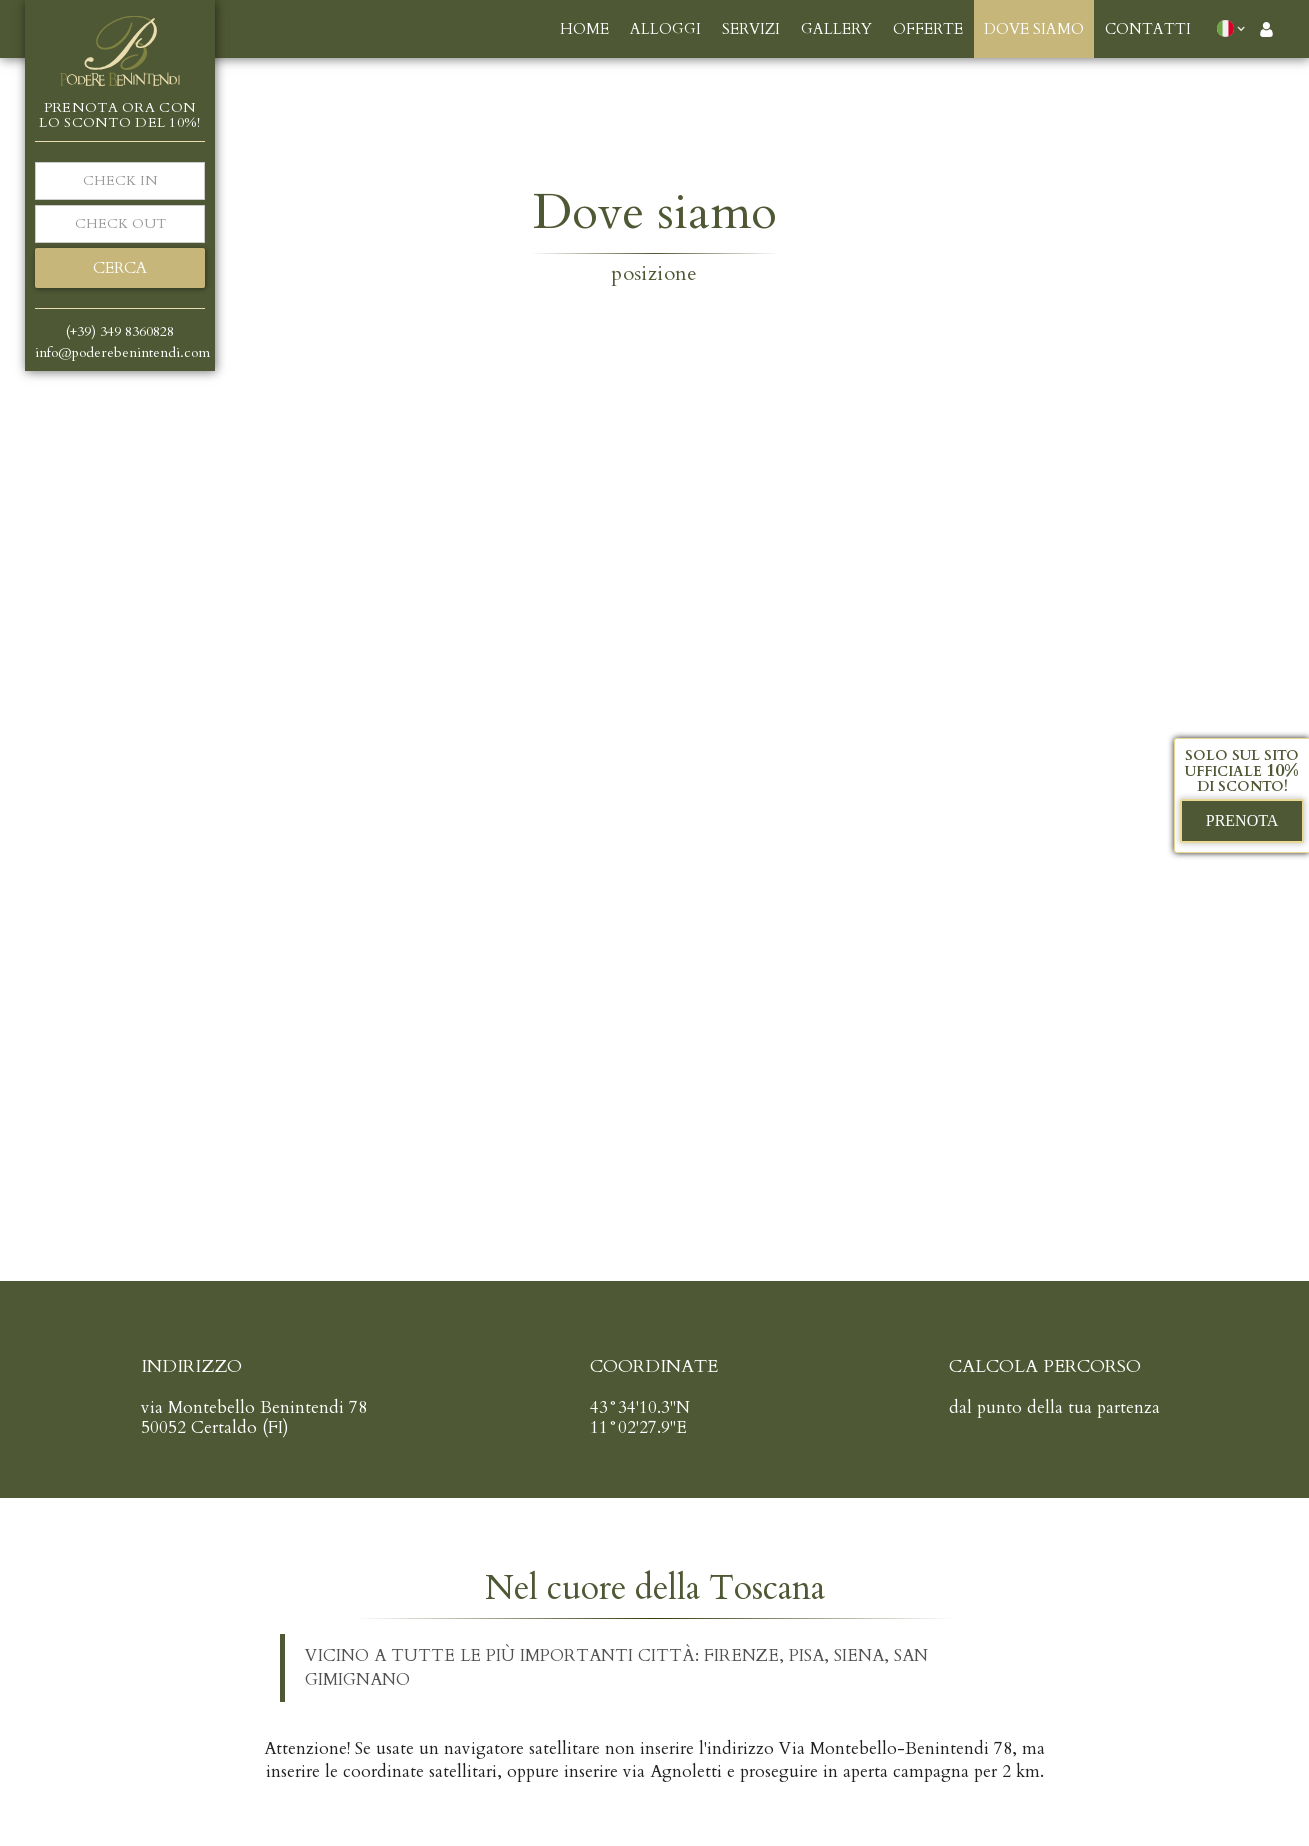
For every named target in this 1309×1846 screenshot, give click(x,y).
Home (584, 29)
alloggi (665, 29)
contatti (1148, 29)
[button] (1235, 28)
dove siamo (1034, 29)
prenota (1242, 820)
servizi (751, 29)
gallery (836, 29)
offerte (928, 29)
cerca (120, 268)
